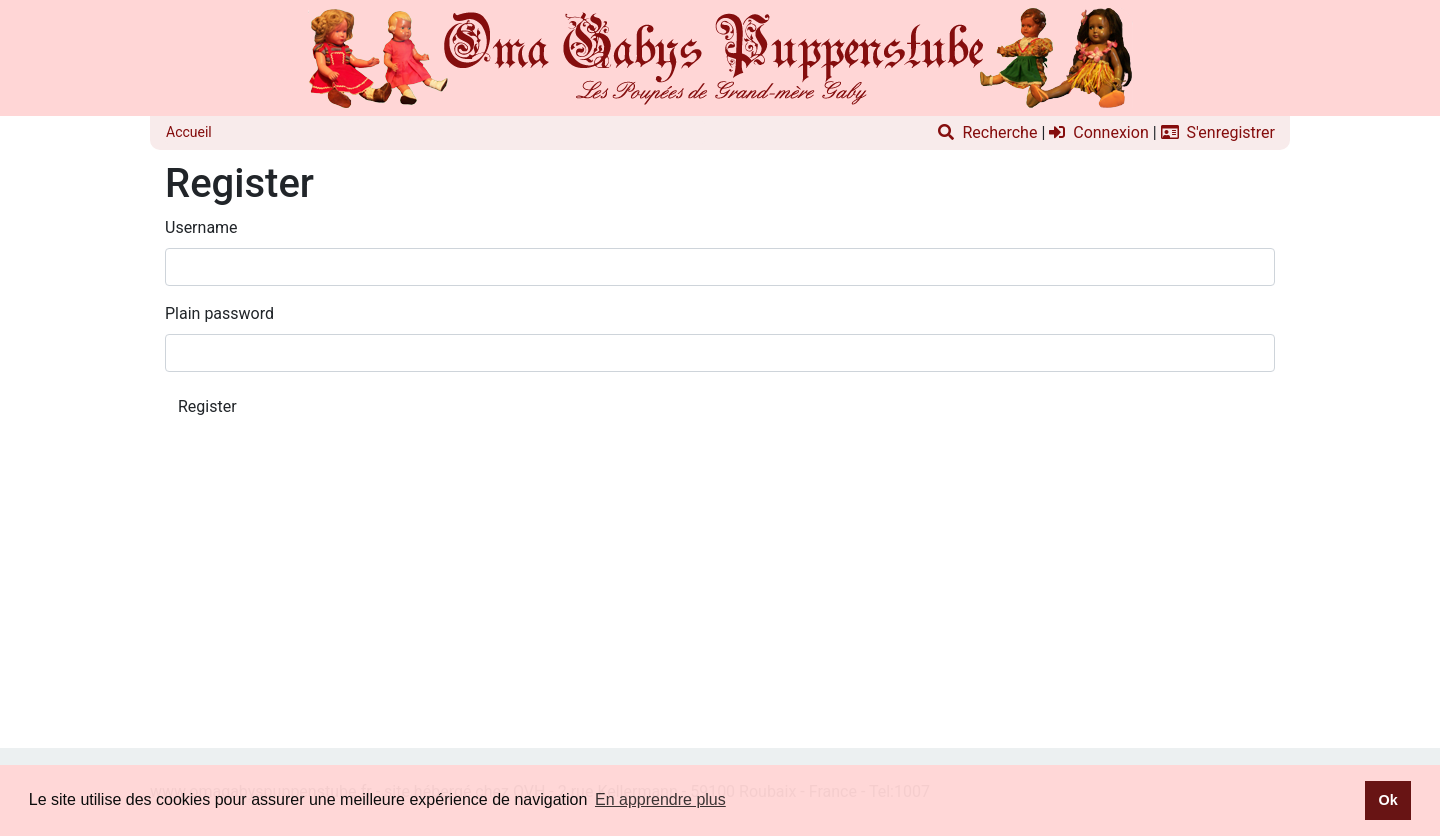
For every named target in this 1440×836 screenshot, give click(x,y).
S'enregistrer (1218, 132)
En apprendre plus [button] (660, 799)
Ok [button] (1387, 800)
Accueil (189, 132)
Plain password (219, 313)
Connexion (1098, 132)
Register (207, 406)
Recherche (987, 132)
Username (201, 227)
